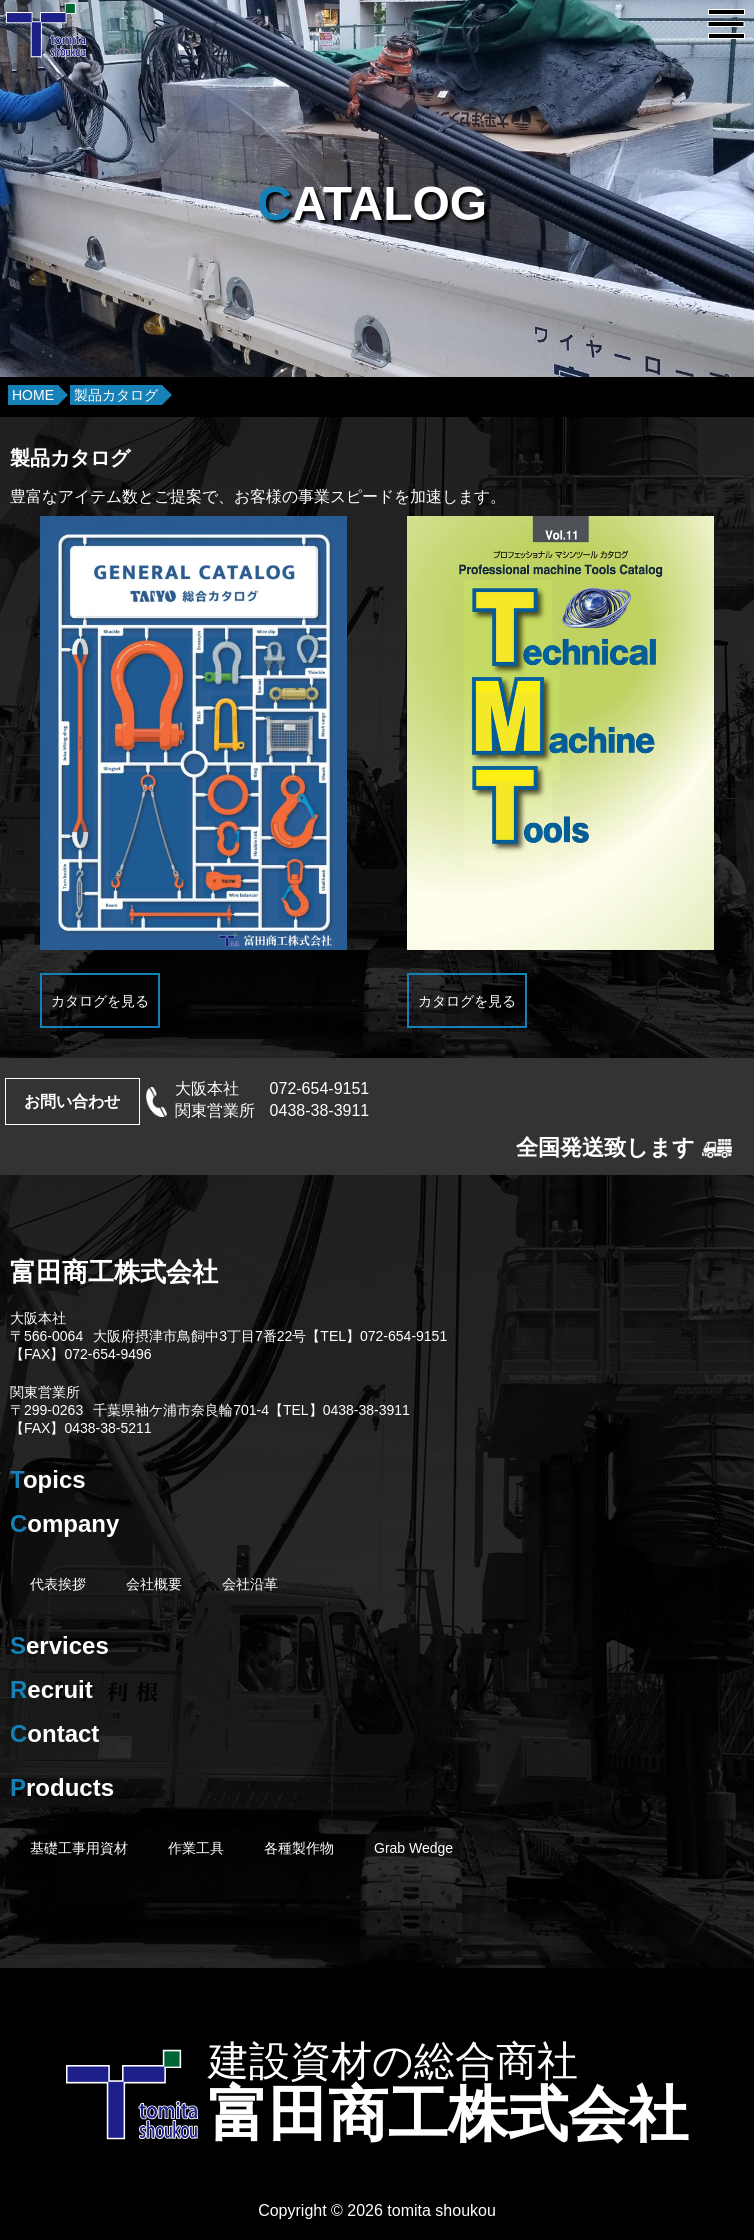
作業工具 (196, 1848)
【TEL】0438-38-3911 (339, 1410)
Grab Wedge (413, 1848)
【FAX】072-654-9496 (81, 1354)
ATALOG (372, 203)
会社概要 (154, 1584)
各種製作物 (299, 1848)
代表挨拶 (58, 1584)
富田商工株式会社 (114, 1272)
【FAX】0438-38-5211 (81, 1428)
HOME (33, 395)
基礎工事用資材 (79, 1848)
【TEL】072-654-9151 (376, 1336)
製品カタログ (116, 395)
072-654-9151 (320, 1088)
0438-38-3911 (320, 1110)
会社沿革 (250, 1584)
